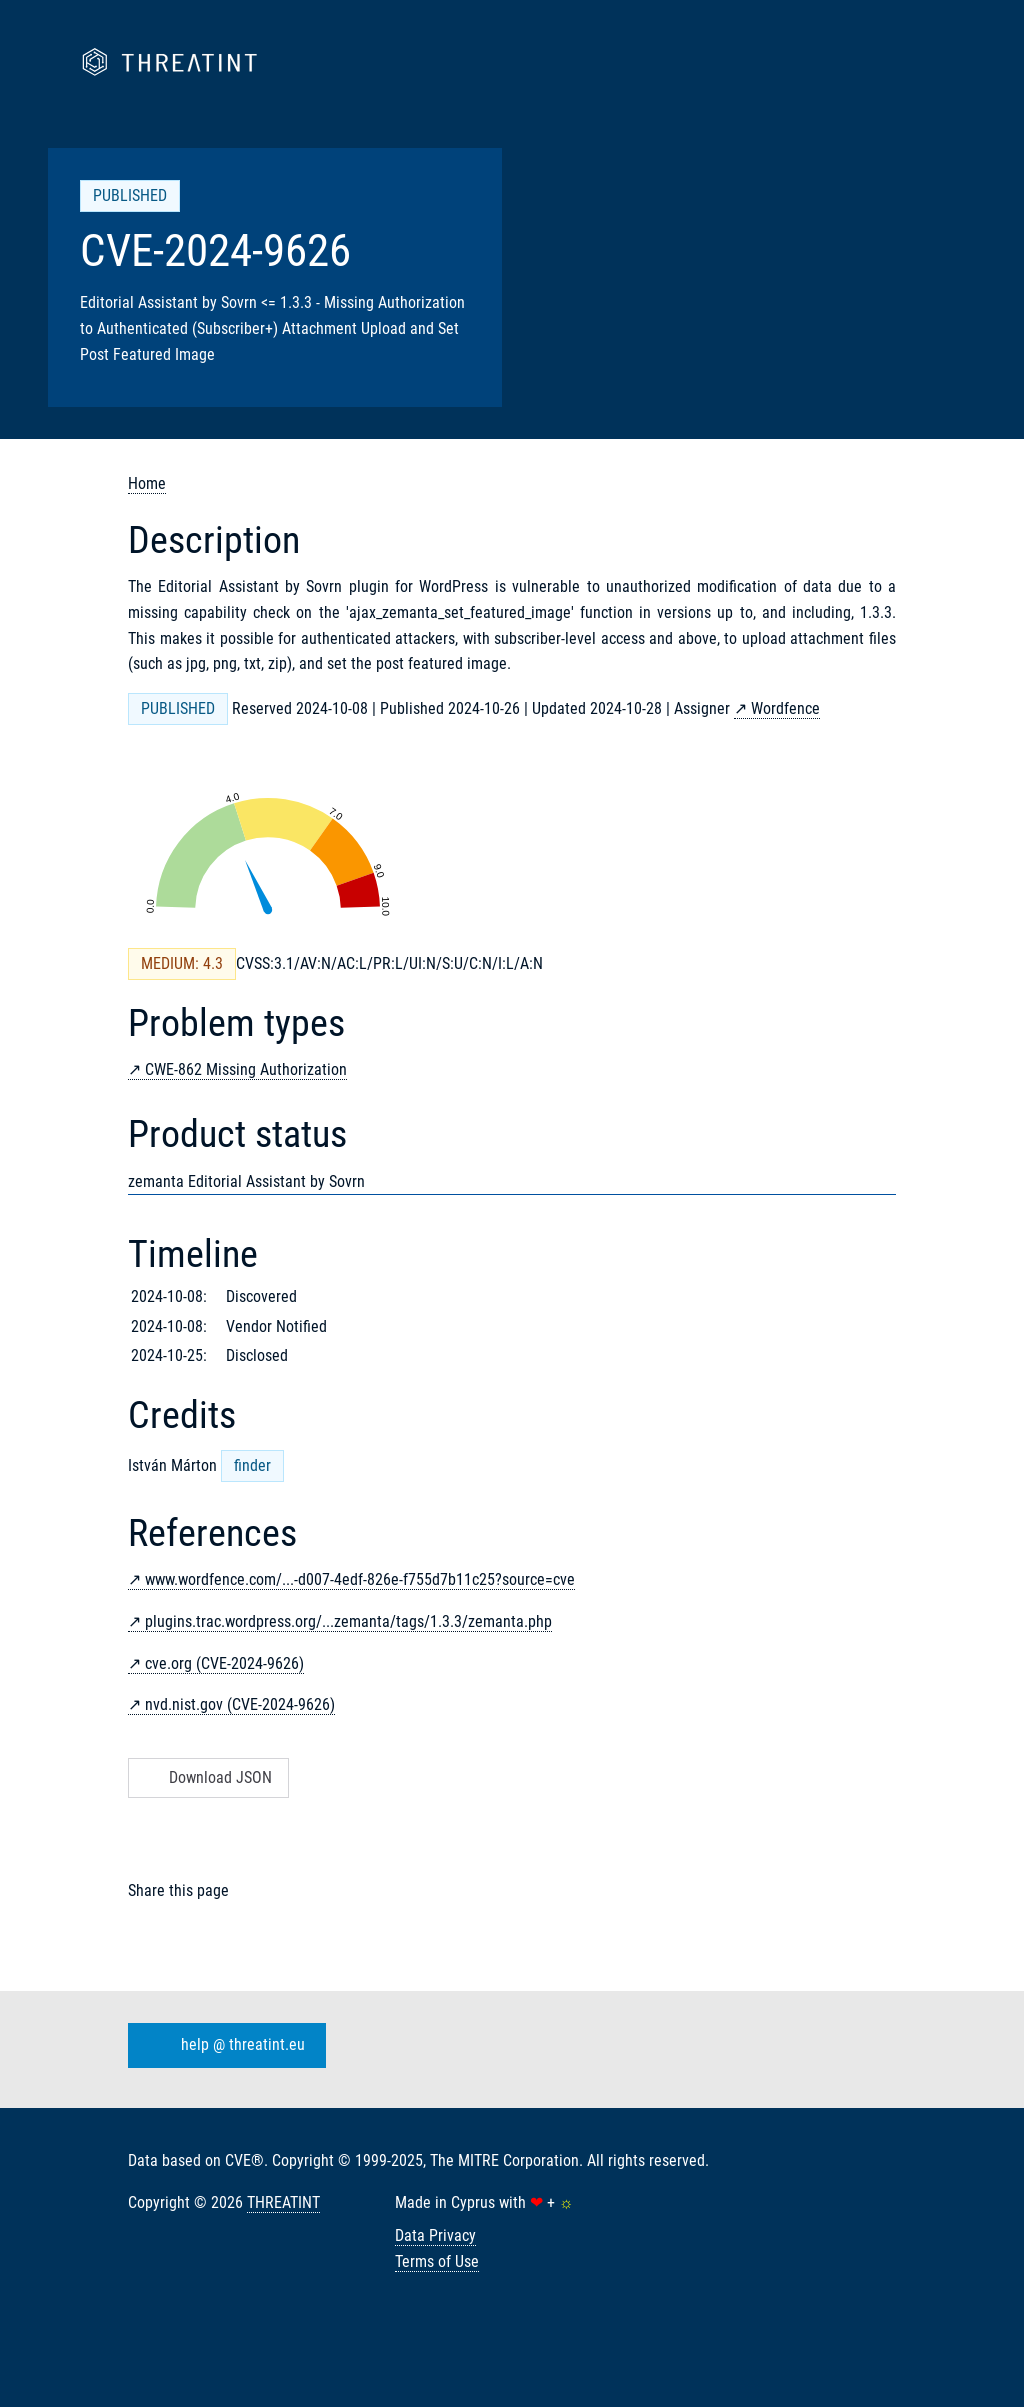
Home (147, 483)
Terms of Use (437, 2261)
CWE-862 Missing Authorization (246, 1069)
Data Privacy (435, 2235)
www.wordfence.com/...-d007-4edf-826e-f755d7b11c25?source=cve (360, 1579)
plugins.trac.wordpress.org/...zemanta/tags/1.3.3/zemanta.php (348, 1621)
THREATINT (283, 2202)
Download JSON (206, 1777)
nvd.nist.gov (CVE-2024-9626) (240, 1704)
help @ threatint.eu (223, 2046)
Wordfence (785, 708)
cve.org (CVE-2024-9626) (224, 1663)
